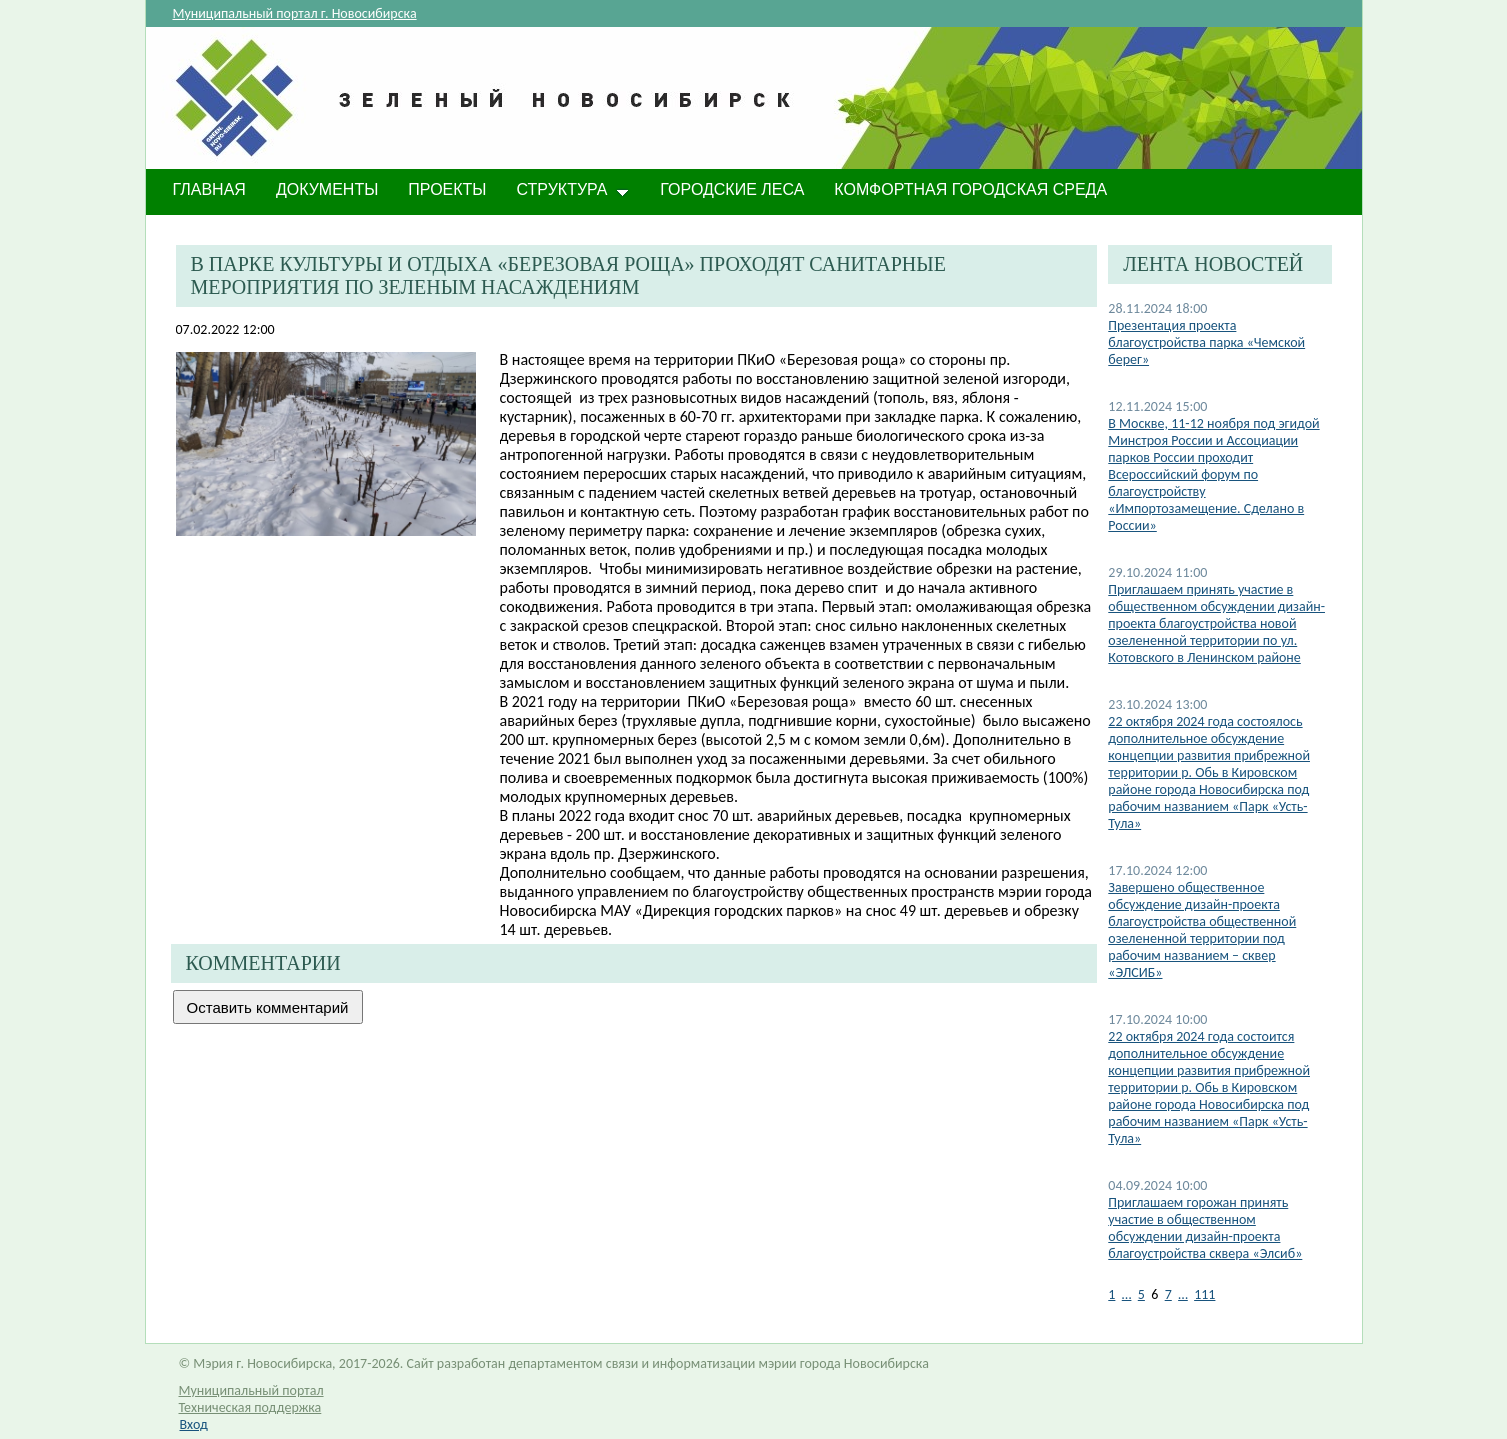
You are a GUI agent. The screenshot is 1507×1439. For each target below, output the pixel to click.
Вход (194, 1424)
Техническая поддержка (250, 1407)
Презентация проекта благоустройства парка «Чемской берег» (1206, 342)
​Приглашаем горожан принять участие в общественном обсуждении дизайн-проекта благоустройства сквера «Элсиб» (1205, 1228)
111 (1204, 1294)
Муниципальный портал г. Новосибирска (295, 13)
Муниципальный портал (251, 1390)
